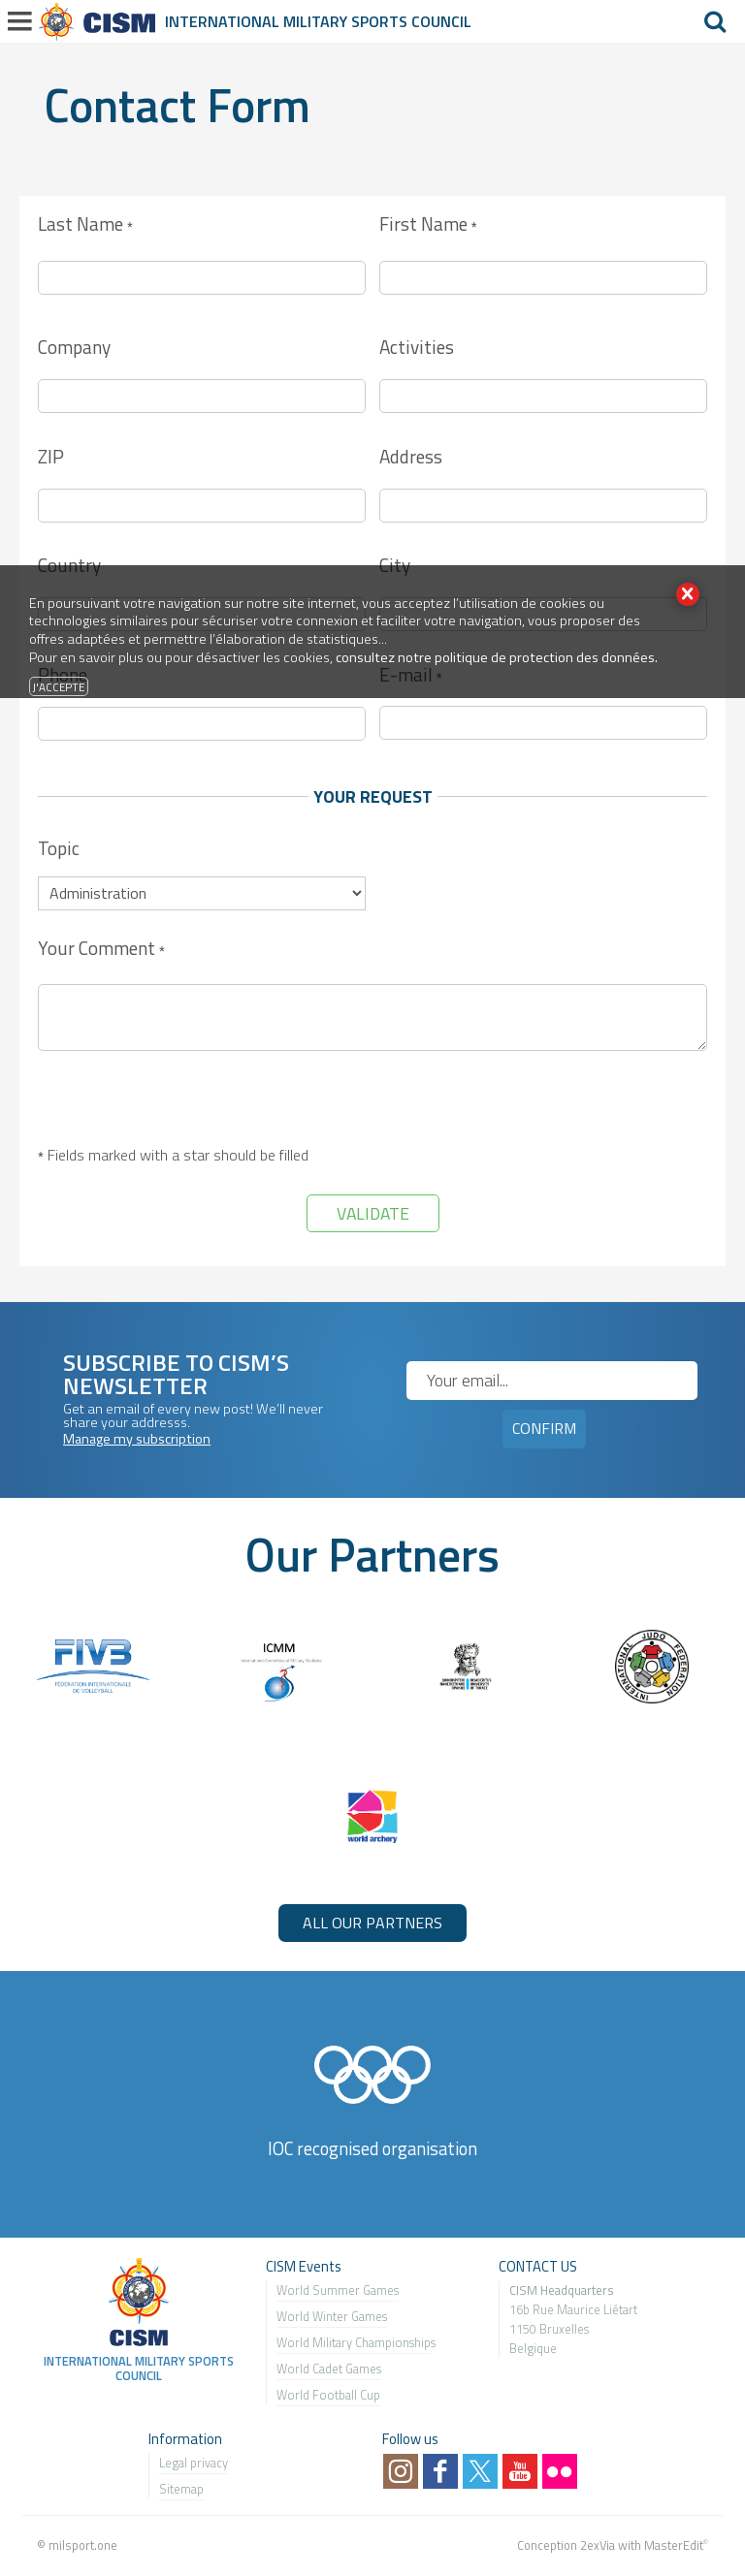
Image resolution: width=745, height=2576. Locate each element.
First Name (427, 225)
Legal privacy (193, 2462)
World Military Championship (353, 2342)
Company (74, 346)
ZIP (51, 456)
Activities (416, 346)
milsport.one (83, 2545)
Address (410, 456)
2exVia (597, 2545)
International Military (258, 21)
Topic (59, 848)
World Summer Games (337, 2290)
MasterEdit (673, 2545)
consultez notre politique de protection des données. (497, 657)
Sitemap (181, 2488)
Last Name (85, 225)
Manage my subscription (137, 1438)
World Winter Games (331, 2316)
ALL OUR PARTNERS (372, 1922)
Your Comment (101, 949)
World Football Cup (328, 2394)
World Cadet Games (328, 2368)
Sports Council (411, 21)
